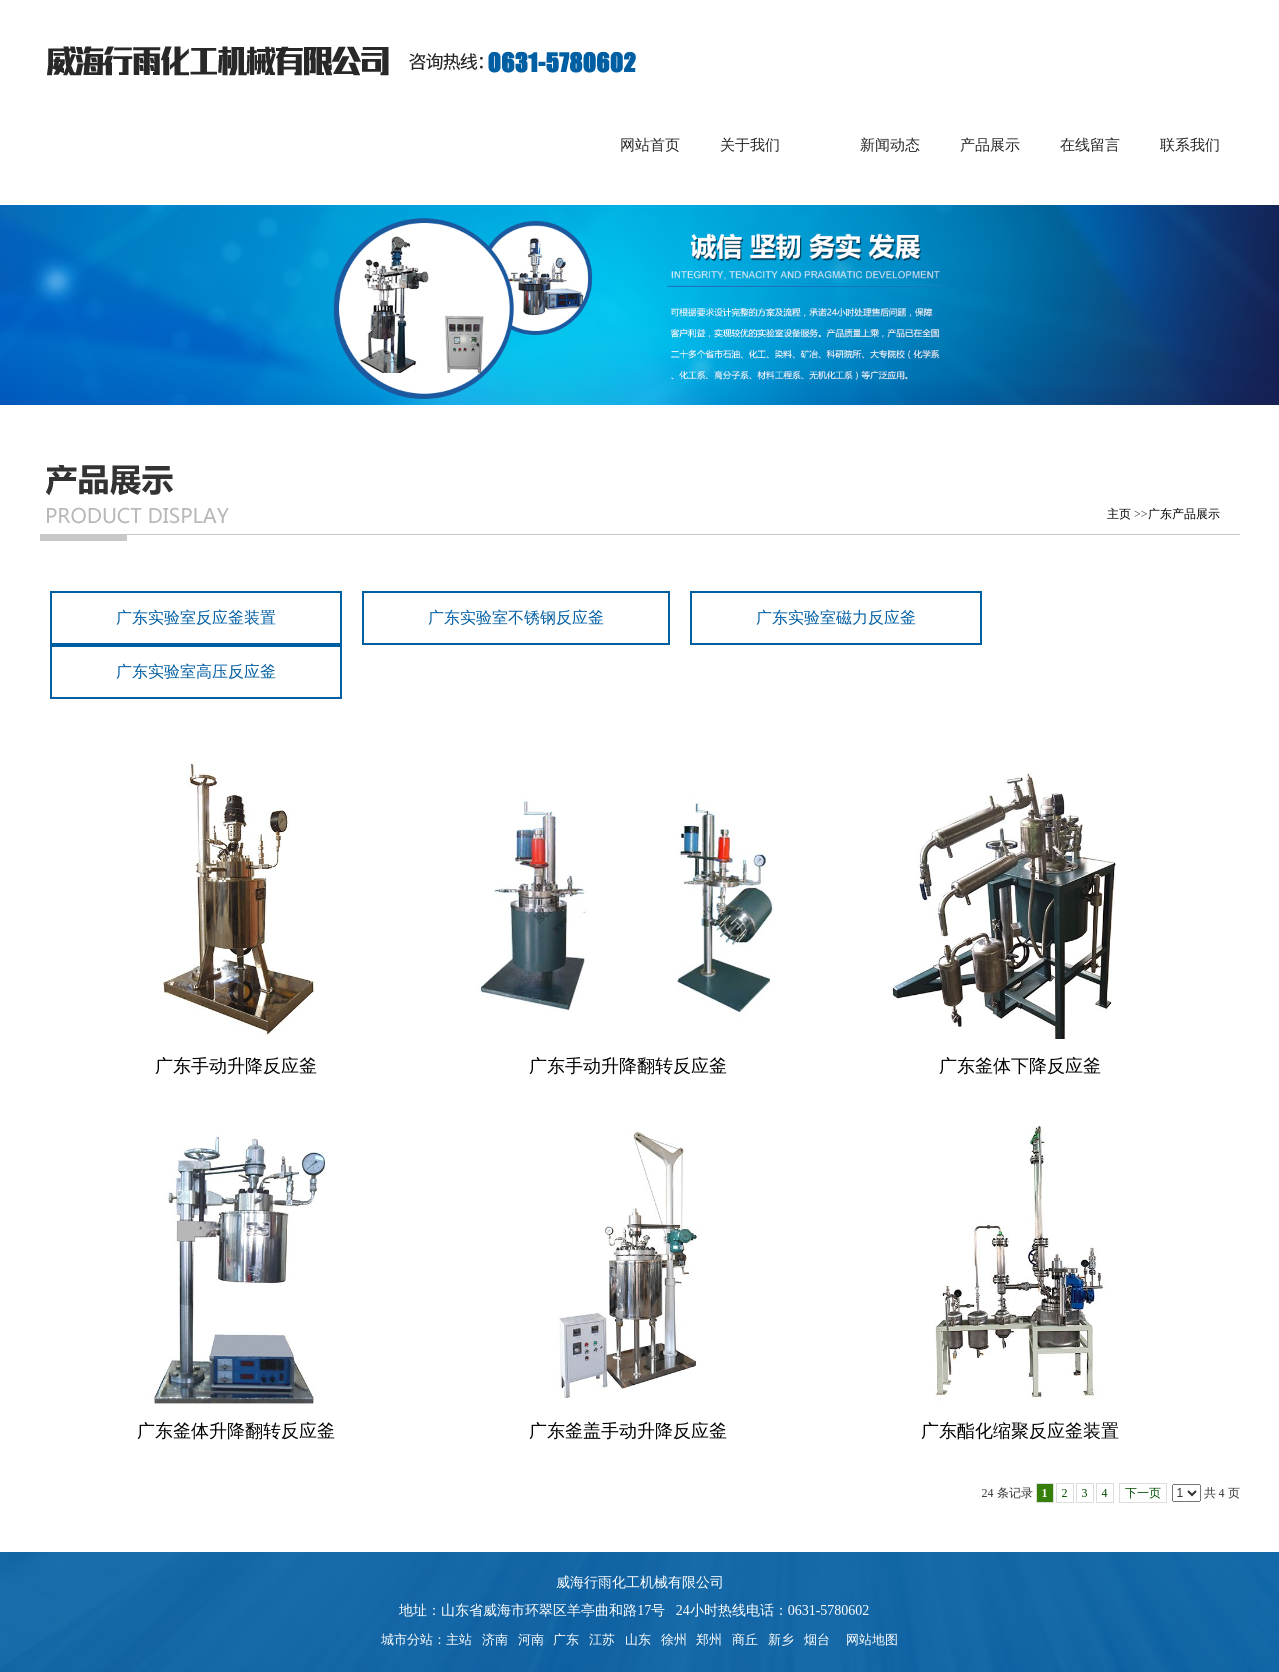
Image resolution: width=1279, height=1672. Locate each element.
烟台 (817, 1639)
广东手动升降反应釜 (236, 1066)
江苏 (602, 1639)
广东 (566, 1639)
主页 (1119, 514)
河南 (531, 1639)
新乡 (781, 1639)
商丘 (745, 1639)
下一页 (1143, 1493)
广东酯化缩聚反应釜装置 (1020, 1431)
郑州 (709, 1639)
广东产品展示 (1184, 514)
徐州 (674, 1639)
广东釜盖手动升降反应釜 (628, 1431)
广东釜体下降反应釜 (1020, 1066)
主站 (459, 1639)
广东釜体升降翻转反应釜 (236, 1431)
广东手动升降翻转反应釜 (628, 1066)
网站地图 (868, 1639)
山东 (638, 1639)
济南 (495, 1639)
